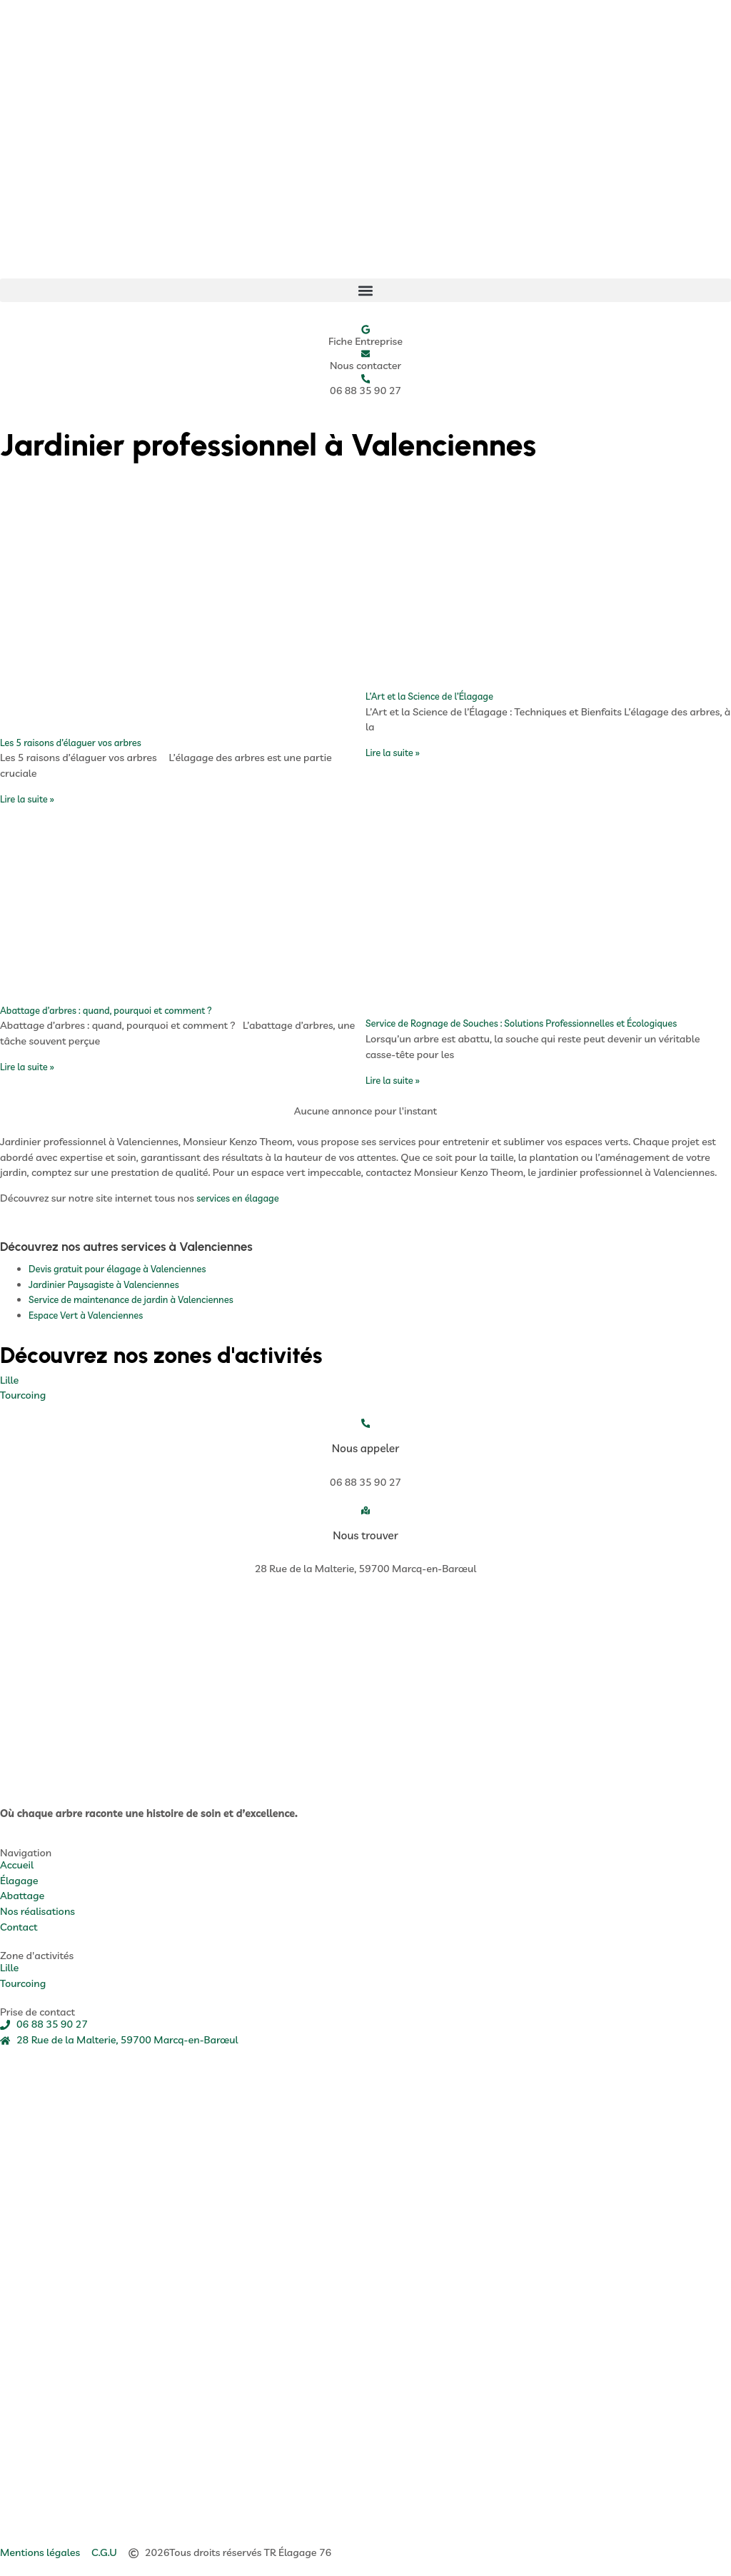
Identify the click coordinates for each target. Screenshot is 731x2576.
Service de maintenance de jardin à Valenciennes (131, 1299)
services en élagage (237, 1198)
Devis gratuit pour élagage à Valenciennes (117, 1268)
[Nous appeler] (365, 1423)
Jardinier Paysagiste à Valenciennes (104, 1284)
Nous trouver (365, 1535)
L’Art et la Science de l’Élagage (429, 696)
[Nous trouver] (365, 1510)
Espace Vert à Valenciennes (86, 1315)
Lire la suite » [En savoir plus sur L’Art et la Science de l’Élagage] (393, 752)
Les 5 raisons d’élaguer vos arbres (70, 742)
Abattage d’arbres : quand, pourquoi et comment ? (106, 1010)
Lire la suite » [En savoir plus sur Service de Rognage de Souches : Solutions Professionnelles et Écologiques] (393, 1080)
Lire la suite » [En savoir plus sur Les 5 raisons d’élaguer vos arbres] (27, 799)
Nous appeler (366, 1448)
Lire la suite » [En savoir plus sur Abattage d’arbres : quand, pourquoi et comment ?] (27, 1066)
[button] (365, 290)
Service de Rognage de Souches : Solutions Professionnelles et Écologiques (521, 1023)
